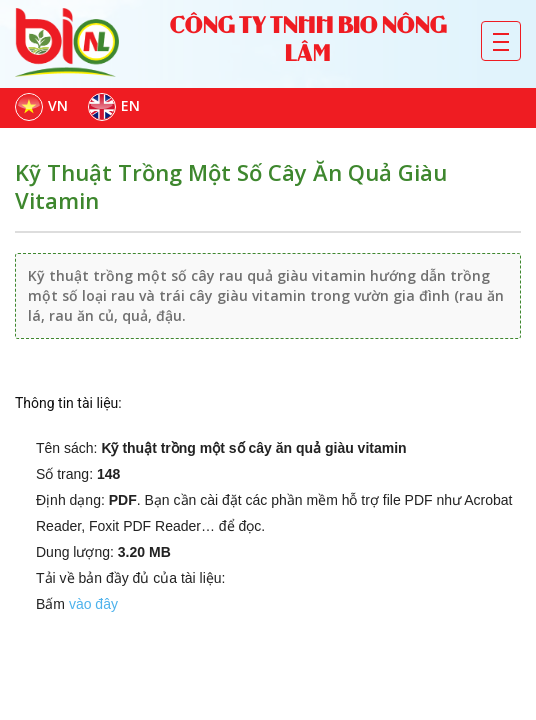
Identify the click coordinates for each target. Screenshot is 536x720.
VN (41, 107)
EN (114, 107)
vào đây (93, 604)
